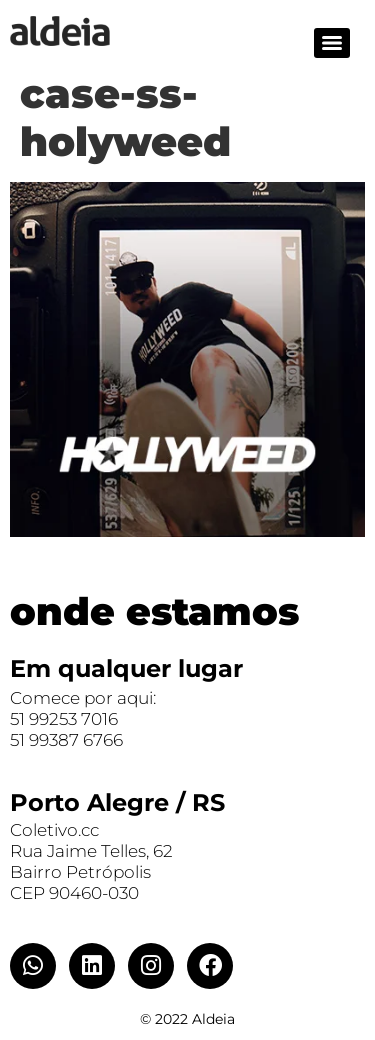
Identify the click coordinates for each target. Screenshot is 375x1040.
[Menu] (332, 43)
